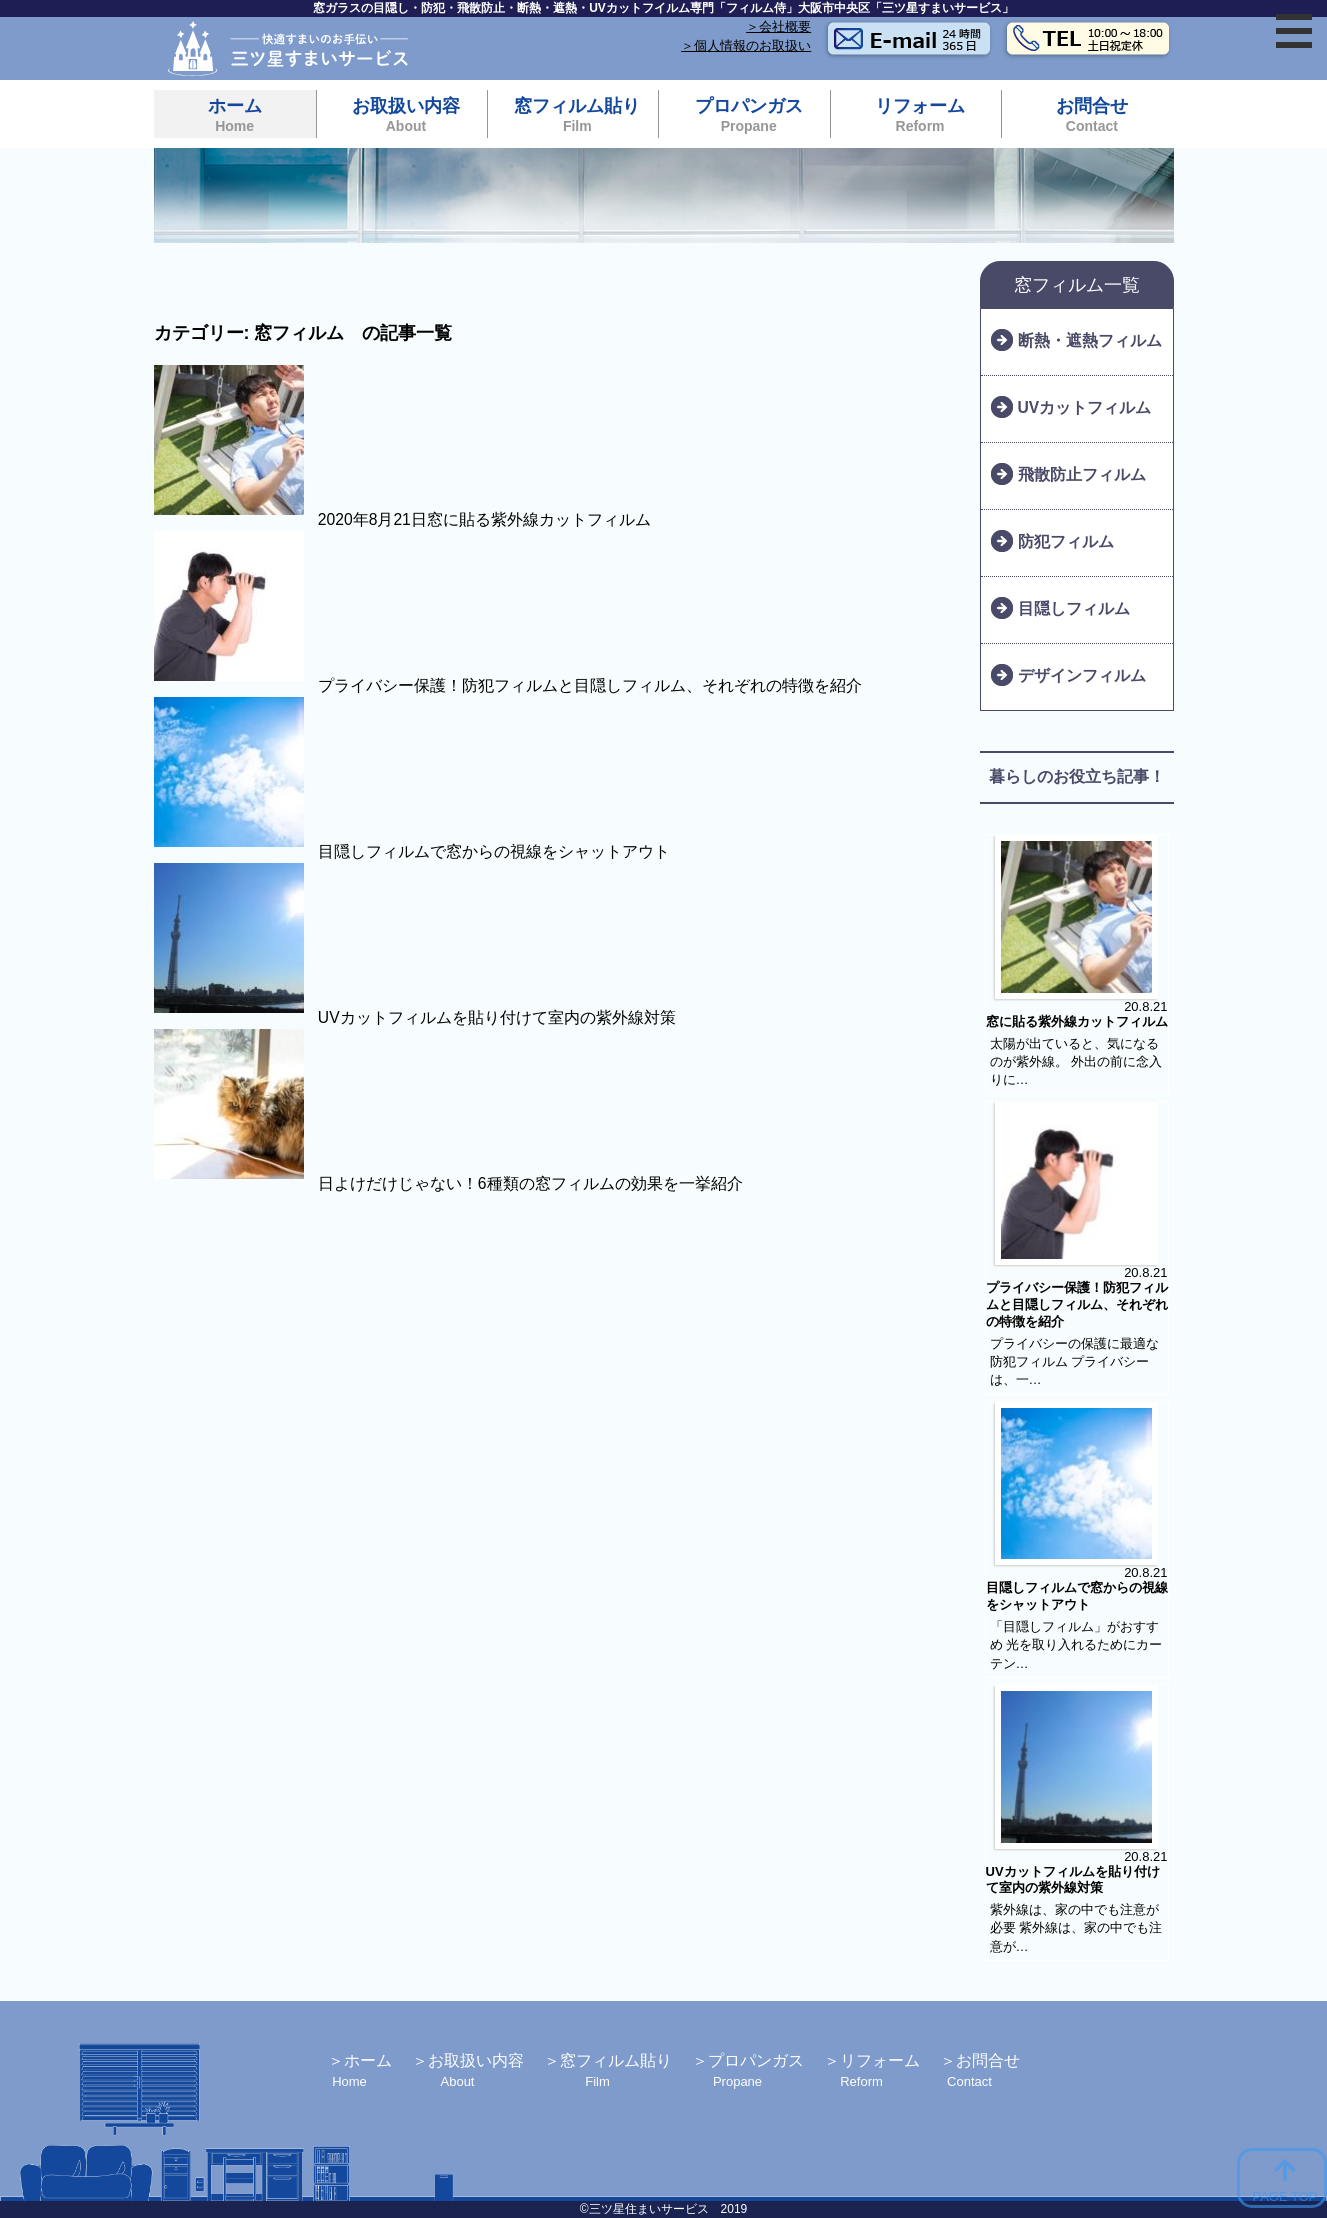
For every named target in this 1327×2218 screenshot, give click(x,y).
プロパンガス (749, 115)
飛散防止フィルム (1082, 474)
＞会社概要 (778, 26)
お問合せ (1091, 115)
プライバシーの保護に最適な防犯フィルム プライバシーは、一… (1074, 1361)
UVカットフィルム (1085, 407)
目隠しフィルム (1074, 608)
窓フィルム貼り (577, 115)
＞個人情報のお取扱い (746, 45)
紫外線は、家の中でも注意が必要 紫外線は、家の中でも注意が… (1076, 1927)
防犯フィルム (1066, 541)
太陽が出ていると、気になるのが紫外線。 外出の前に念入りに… (1076, 1061)
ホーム (235, 115)
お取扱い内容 (406, 115)
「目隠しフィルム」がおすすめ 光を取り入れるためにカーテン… (1076, 1644)
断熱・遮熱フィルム (1090, 340)
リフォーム (920, 115)
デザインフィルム (1082, 675)
